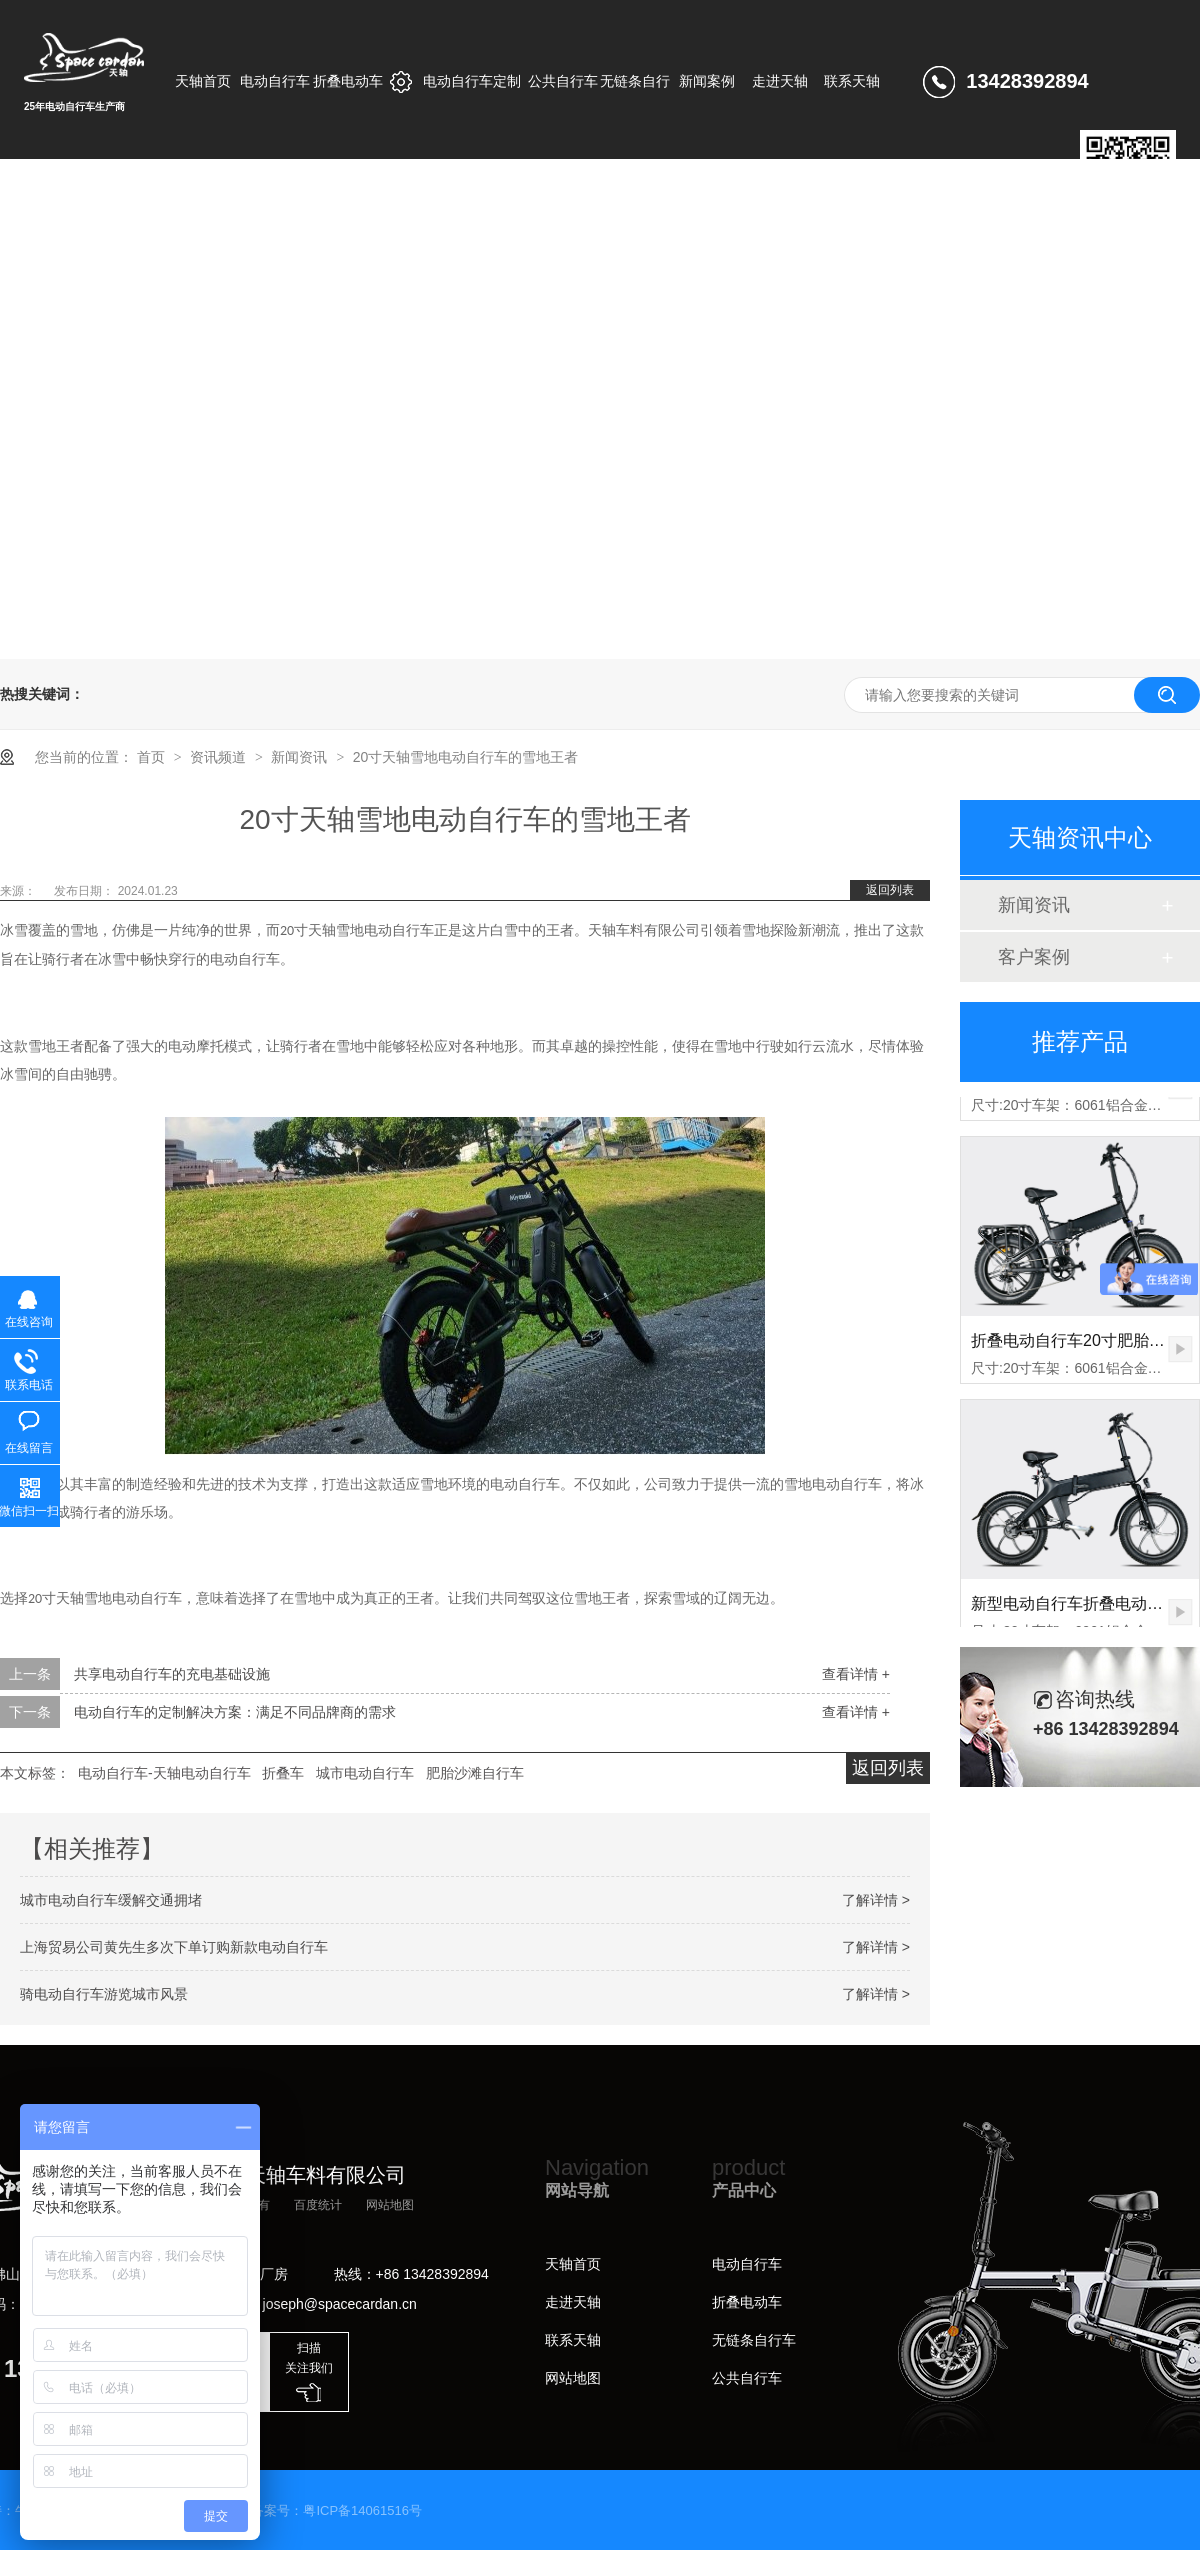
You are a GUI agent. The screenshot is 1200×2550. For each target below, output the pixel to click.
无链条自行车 (754, 2340)
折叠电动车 (747, 2302)
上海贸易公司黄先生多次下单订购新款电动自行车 (174, 1947)
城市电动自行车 (365, 1773)
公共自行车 (747, 2378)
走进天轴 (573, 2302)
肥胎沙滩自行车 (475, 1773)
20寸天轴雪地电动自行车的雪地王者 (466, 757)
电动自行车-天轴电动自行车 (164, 1773)
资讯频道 (220, 757)
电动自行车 (747, 2264)
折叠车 (283, 1773)
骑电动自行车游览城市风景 (104, 1994)
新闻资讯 (301, 757)
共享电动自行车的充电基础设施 (172, 1674)
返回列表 (890, 890)
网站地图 (390, 2205)
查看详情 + (856, 1674)
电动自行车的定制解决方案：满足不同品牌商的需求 (235, 1712)
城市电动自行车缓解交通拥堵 (111, 1900)
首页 (153, 757)
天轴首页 (573, 2264)
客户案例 (1034, 957)
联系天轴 (573, 2340)
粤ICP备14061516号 (362, 2510)
